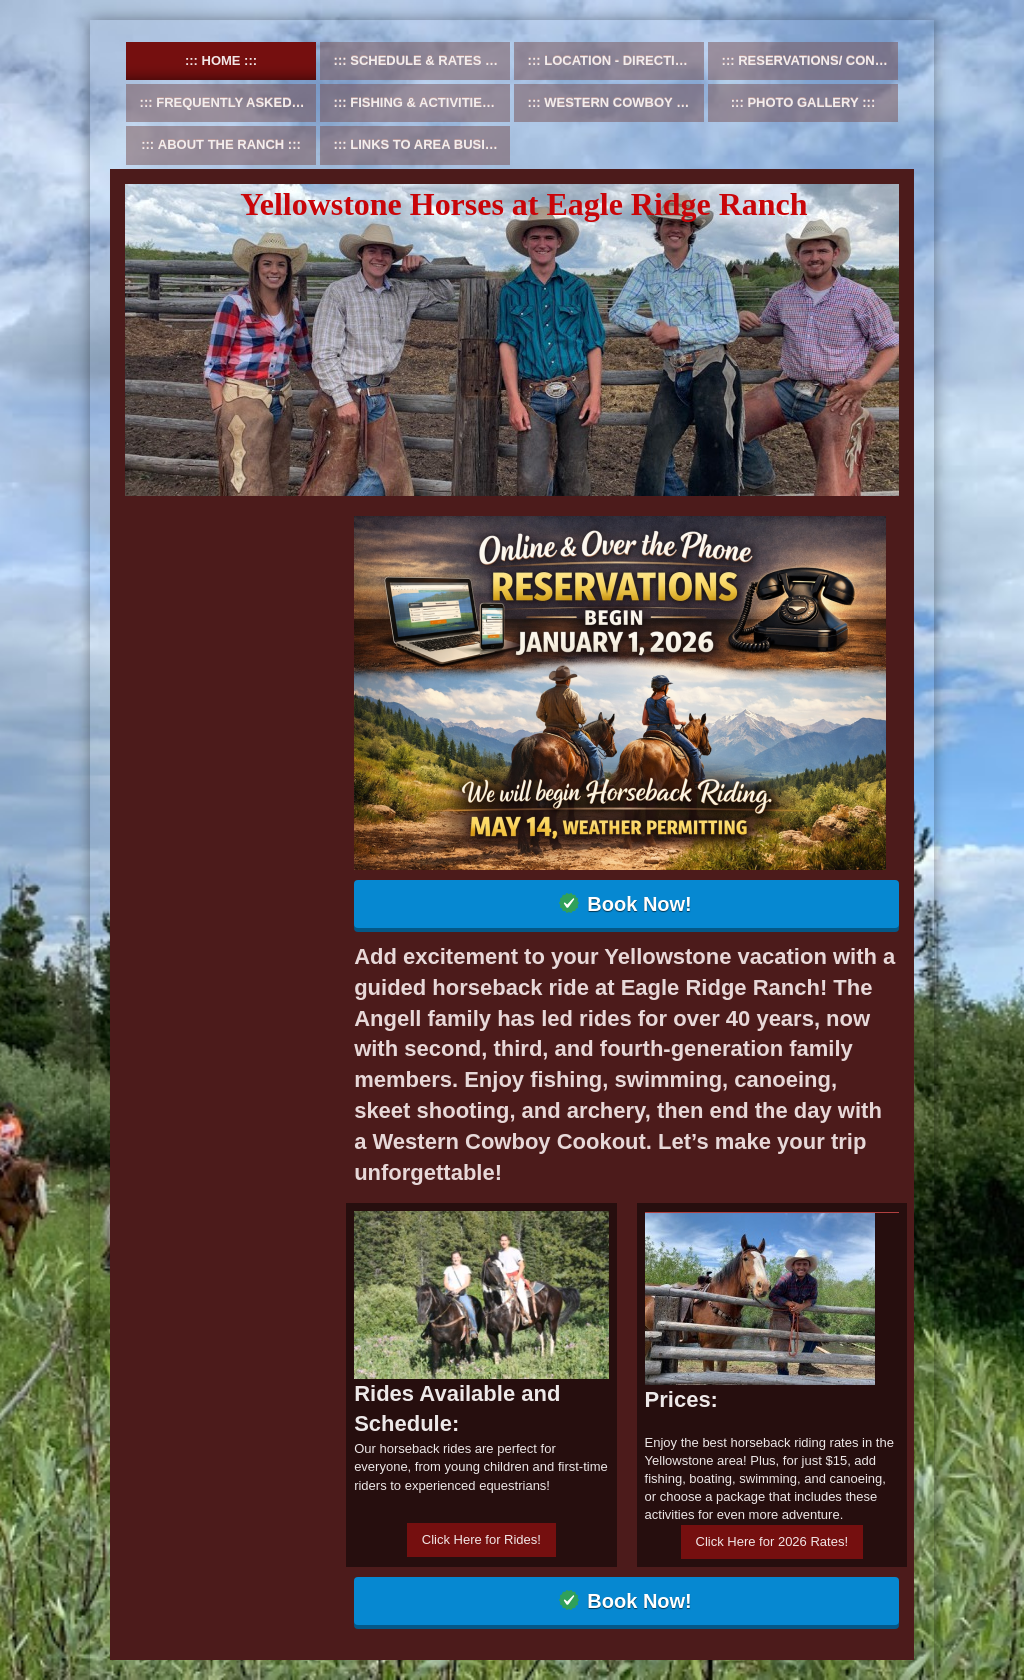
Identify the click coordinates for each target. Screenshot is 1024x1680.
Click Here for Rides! (481, 1539)
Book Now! (639, 904)
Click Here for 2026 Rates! (772, 1541)
